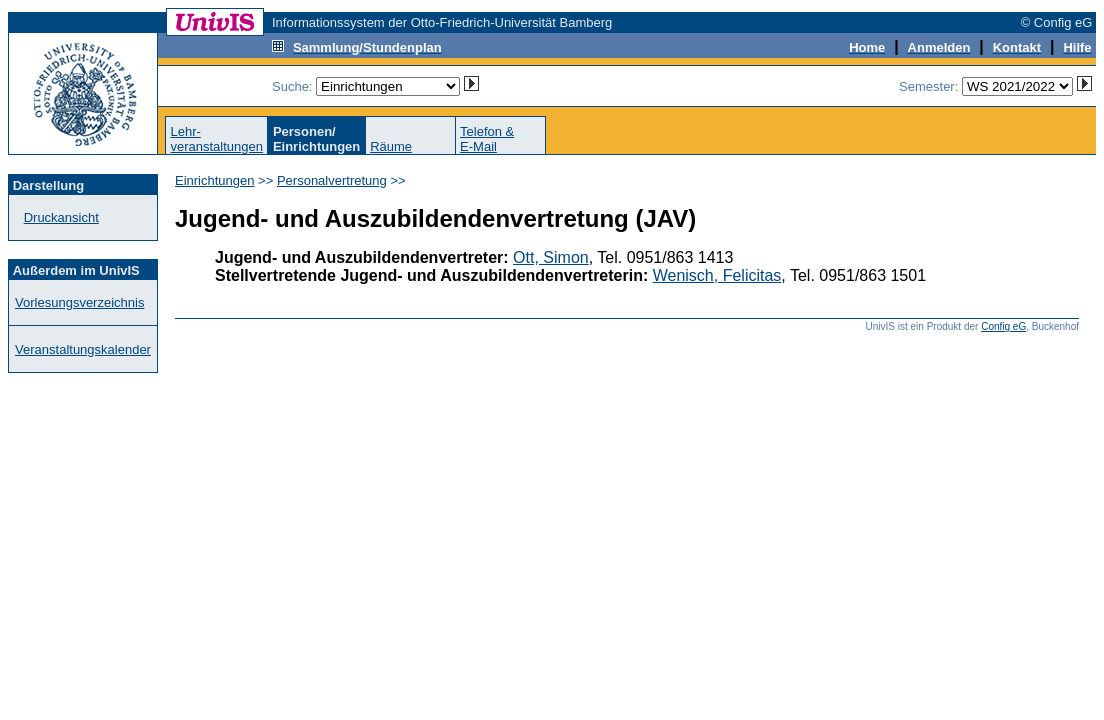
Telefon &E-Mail (487, 139)
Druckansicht (61, 217)
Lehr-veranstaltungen (216, 139)
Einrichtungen (215, 180)
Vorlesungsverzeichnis (79, 302)
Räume (391, 146)
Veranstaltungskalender (83, 349)
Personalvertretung (332, 180)
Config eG (1003, 326)
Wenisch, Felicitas (717, 275)
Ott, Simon (551, 257)
